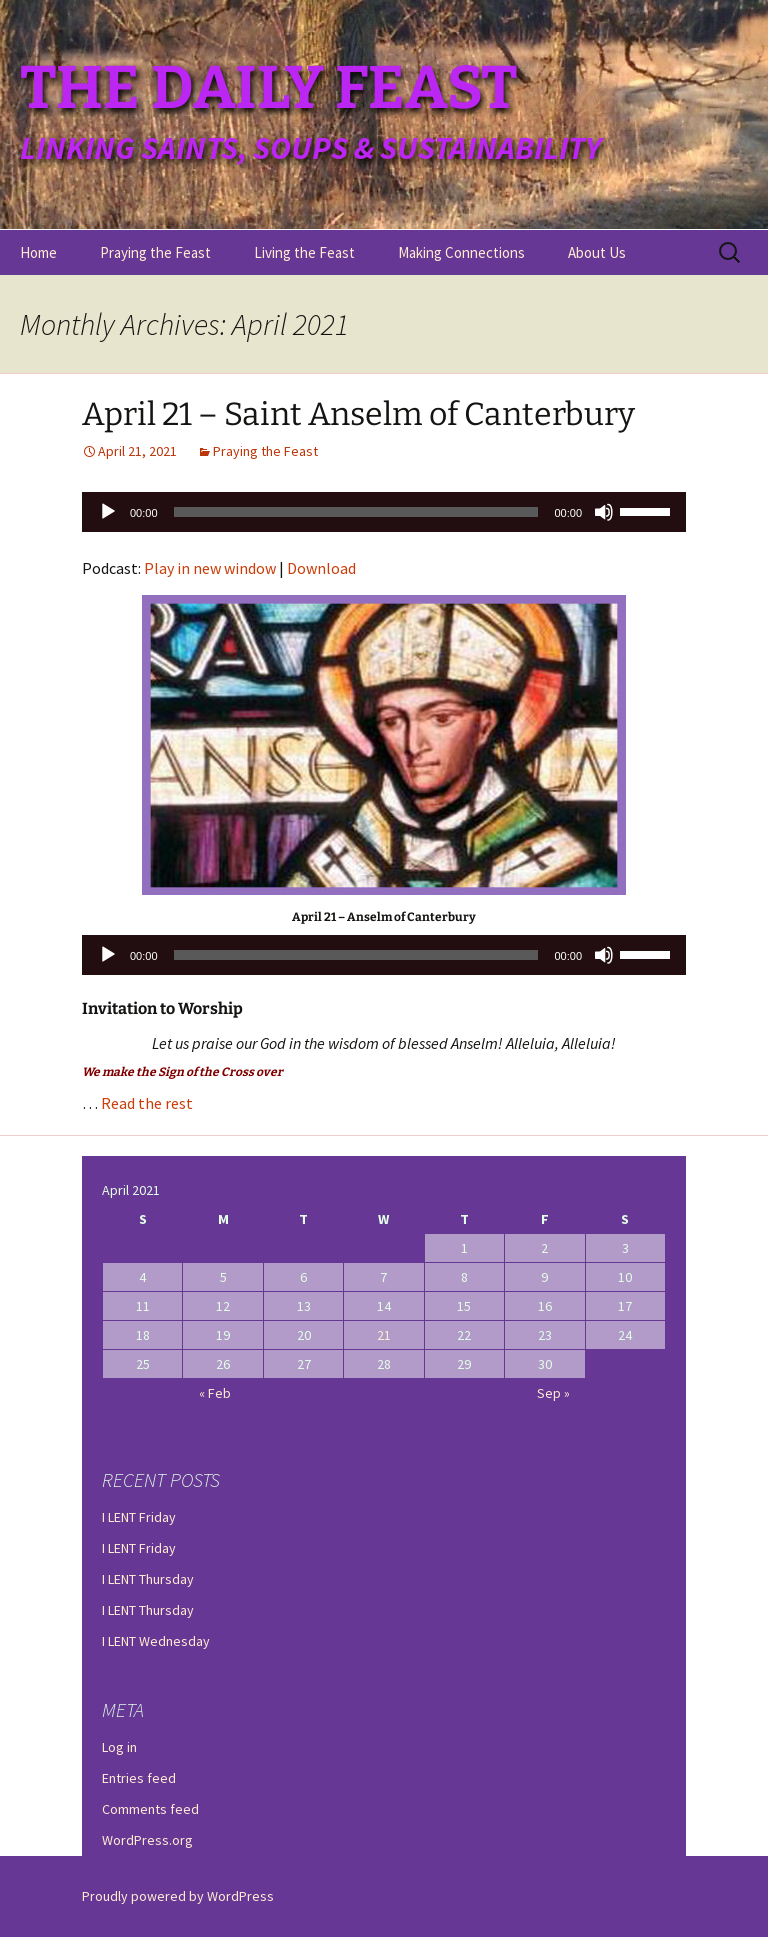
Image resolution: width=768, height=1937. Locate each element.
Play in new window (210, 568)
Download (321, 568)
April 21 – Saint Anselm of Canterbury (358, 414)
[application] (384, 512)
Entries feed (139, 1778)
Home (38, 252)
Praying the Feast (155, 252)
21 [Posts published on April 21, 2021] (384, 1335)
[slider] (356, 512)
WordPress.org (147, 1840)
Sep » (553, 1393)
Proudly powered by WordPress (178, 1896)
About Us (597, 252)
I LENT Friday (139, 1517)
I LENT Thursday (148, 1579)
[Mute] (604, 512)
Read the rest (147, 1103)
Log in (119, 1747)
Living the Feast (304, 252)
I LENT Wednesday (156, 1641)
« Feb (215, 1393)
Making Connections (461, 252)
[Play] (108, 512)
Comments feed (150, 1809)
